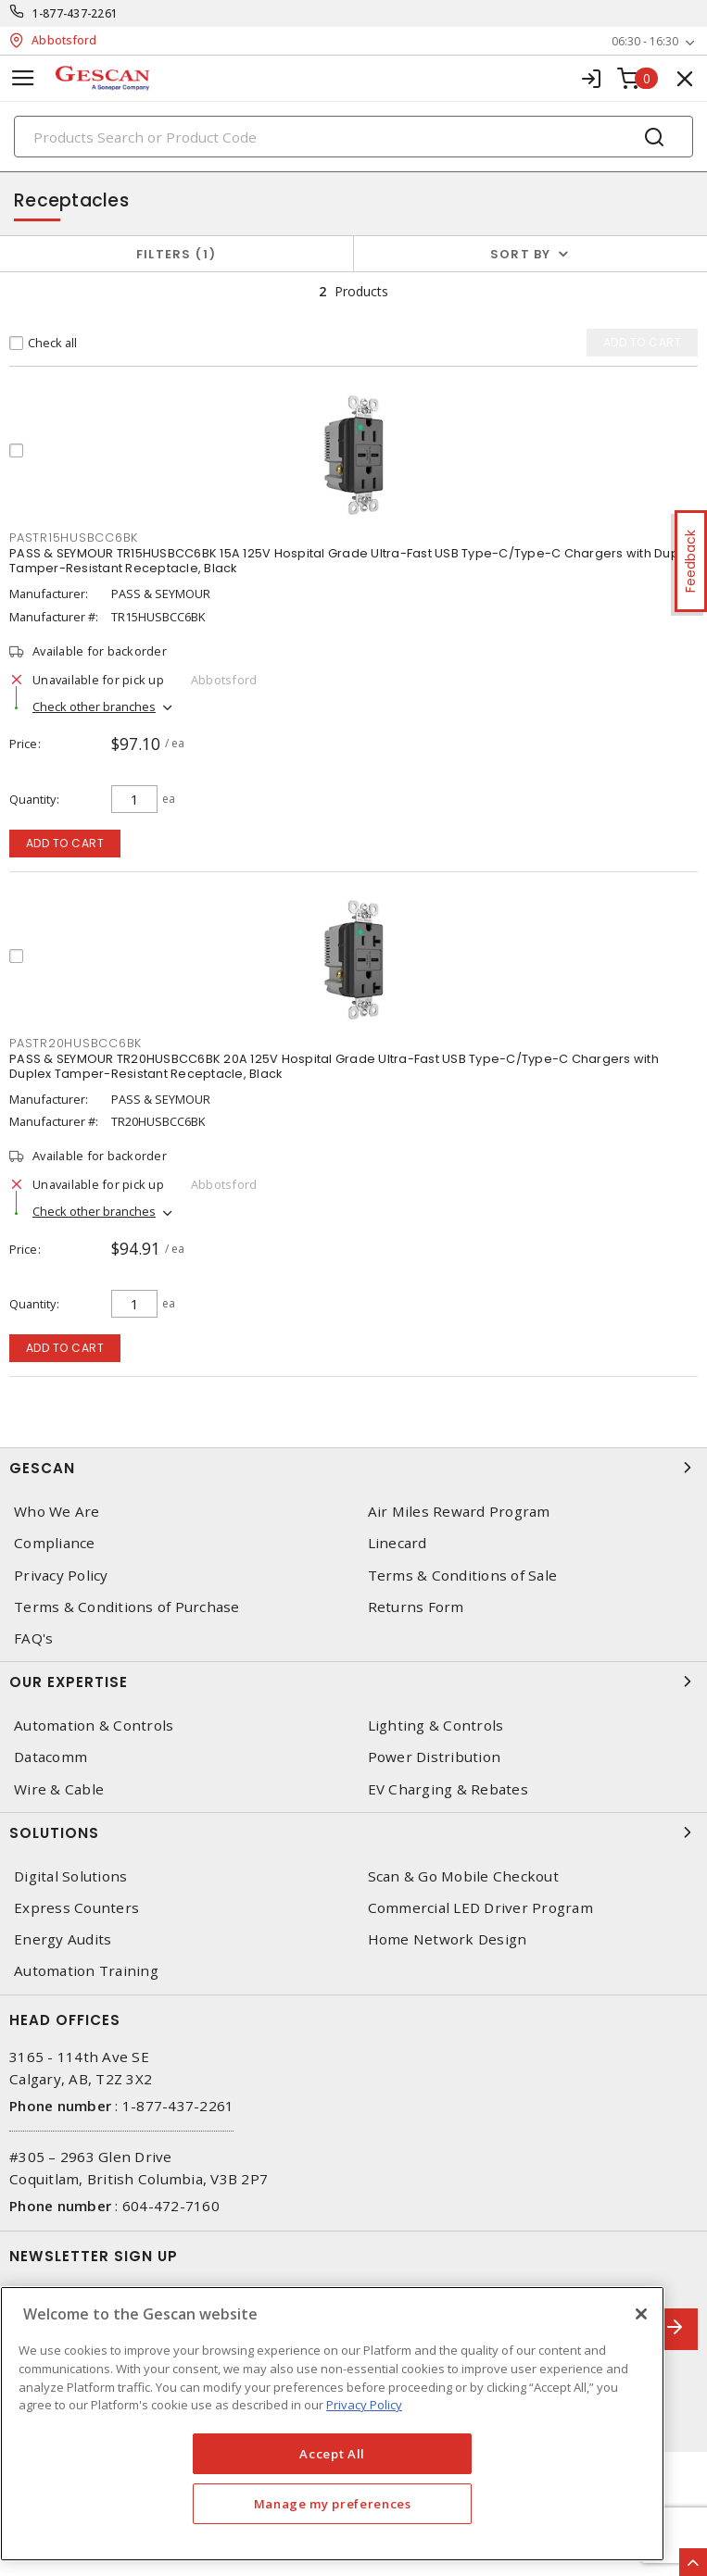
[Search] (353, 136)
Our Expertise (353, 1681)
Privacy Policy (61, 1575)
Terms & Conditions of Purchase (127, 1607)
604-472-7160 (171, 2205)
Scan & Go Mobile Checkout (463, 1876)
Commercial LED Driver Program (480, 1908)
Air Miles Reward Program (459, 1511)
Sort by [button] (520, 254)
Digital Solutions (70, 1876)
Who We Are (57, 1511)
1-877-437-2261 (75, 13)
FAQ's (33, 1638)
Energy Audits (62, 1939)
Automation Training (86, 1971)
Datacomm (50, 1757)
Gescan (353, 1467)
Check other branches (94, 706)
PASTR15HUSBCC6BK (73, 537)
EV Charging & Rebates (448, 1789)
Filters (176, 254)
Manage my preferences (332, 2503)
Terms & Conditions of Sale (463, 1575)
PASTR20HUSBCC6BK (75, 1043)
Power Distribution (434, 1757)
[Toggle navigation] (23, 78)
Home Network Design (447, 1939)
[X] (641, 2314)
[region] (332, 2423)
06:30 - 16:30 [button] (645, 41)
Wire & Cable (59, 1789)
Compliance (54, 1543)
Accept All (332, 2453)
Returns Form (416, 1607)
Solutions (353, 1832)
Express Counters (76, 1908)
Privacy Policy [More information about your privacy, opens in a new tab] (364, 2404)
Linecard (397, 1543)
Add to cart (65, 843)
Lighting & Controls (436, 1725)
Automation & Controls (93, 1725)
